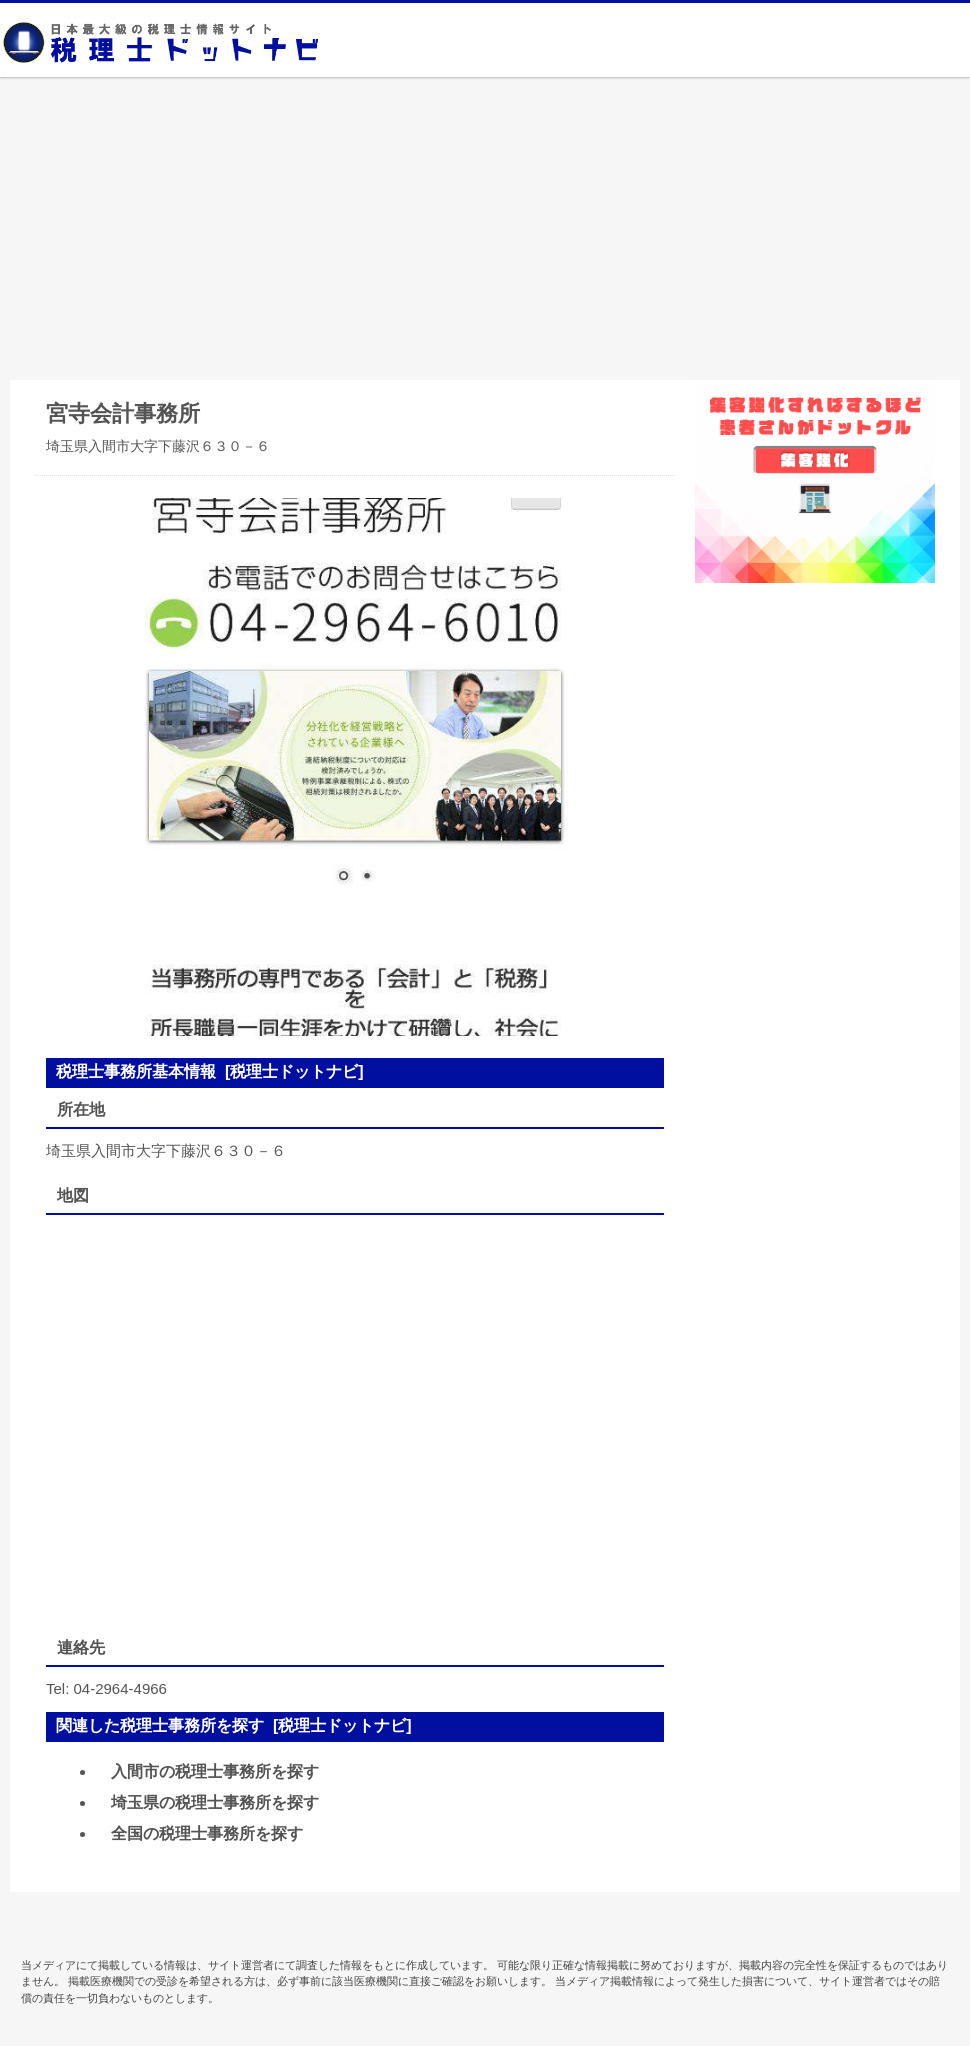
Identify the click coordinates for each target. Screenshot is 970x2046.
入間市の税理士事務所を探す (215, 1771)
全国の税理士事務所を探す (207, 1833)
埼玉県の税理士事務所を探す (215, 1802)
